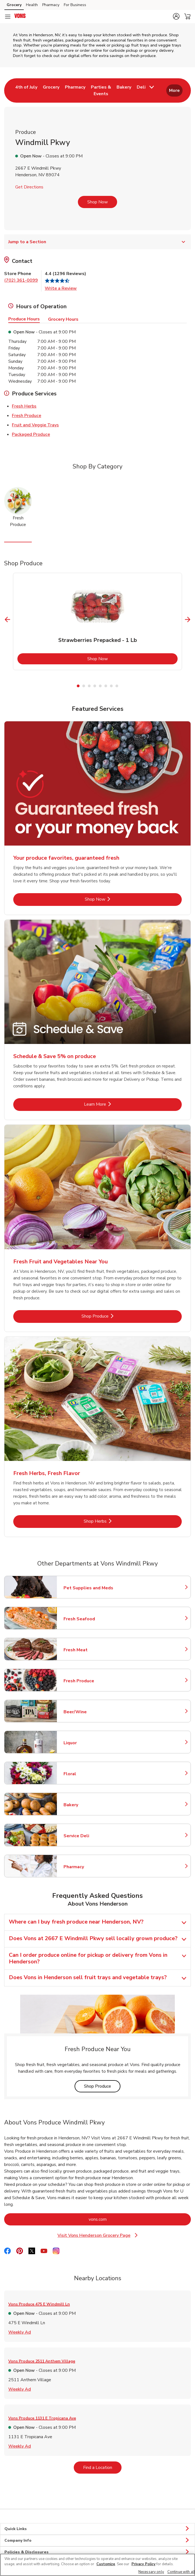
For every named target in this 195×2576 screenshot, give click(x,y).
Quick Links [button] (97, 2529)
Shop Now (97, 202)
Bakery (88, 1805)
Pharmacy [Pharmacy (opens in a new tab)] (50, 4)
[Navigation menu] (7, 16)
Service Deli (88, 1836)
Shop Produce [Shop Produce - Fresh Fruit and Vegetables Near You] (112, 1316)
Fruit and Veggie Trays (35, 424)
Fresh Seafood (88, 1619)
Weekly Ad (19, 2332)
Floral (88, 1774)
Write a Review (61, 288)
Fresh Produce (26, 415)
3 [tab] (89, 686)
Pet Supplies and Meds (88, 1588)
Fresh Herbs (24, 406)
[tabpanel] (97, 621)
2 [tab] (83, 686)
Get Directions (29, 187)
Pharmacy (88, 1867)
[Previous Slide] (8, 619)
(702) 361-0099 (21, 280)
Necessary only (151, 2572)
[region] (97, 2565)
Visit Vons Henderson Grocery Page (100, 2235)
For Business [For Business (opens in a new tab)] (75, 4)
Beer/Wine (88, 1712)
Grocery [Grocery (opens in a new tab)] (14, 4)
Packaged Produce (31, 434)
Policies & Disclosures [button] (97, 2552)
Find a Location (102, 2467)
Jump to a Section (97, 242)
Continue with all (181, 2572)
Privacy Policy (143, 2564)
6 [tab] (105, 686)
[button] (176, 16)
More (174, 90)
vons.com (120, 2219)
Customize (105, 2564)
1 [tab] (78, 686)
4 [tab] (94, 686)
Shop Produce (102, 2086)
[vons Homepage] (20, 17)
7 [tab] (111, 686)
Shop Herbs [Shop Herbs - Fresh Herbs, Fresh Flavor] (113, 1521)
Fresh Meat (88, 1650)
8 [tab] (116, 686)
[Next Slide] (188, 619)
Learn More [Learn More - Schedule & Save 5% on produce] (113, 1104)
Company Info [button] (97, 2540)
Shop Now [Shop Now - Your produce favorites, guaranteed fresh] (114, 899)
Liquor (88, 1743)
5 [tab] (100, 686)
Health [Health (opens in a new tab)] (32, 4)
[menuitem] (26, 90)
